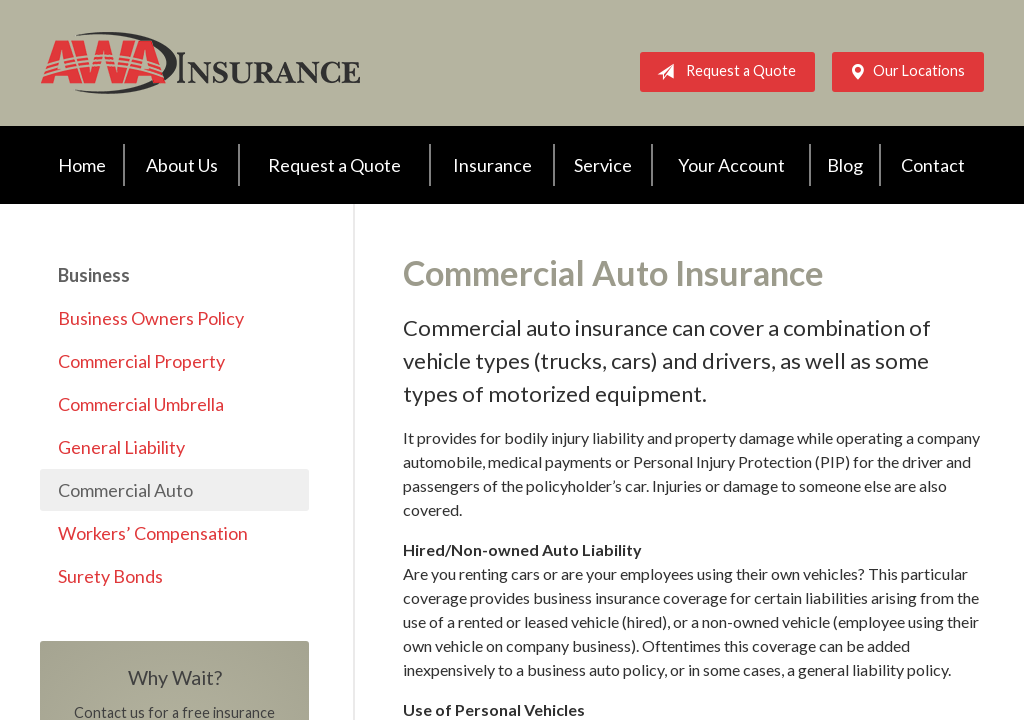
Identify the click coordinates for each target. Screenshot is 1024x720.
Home (82, 165)
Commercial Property (141, 361)
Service (603, 165)
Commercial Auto (125, 490)
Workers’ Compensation (153, 533)
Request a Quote (722, 72)
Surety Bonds (110, 576)
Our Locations (903, 72)
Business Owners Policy (151, 318)
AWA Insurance (200, 63)
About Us (182, 165)
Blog (845, 165)
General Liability (121, 447)
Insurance (492, 165)
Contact (933, 165)
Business (94, 275)
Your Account (731, 165)
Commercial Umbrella (141, 404)
